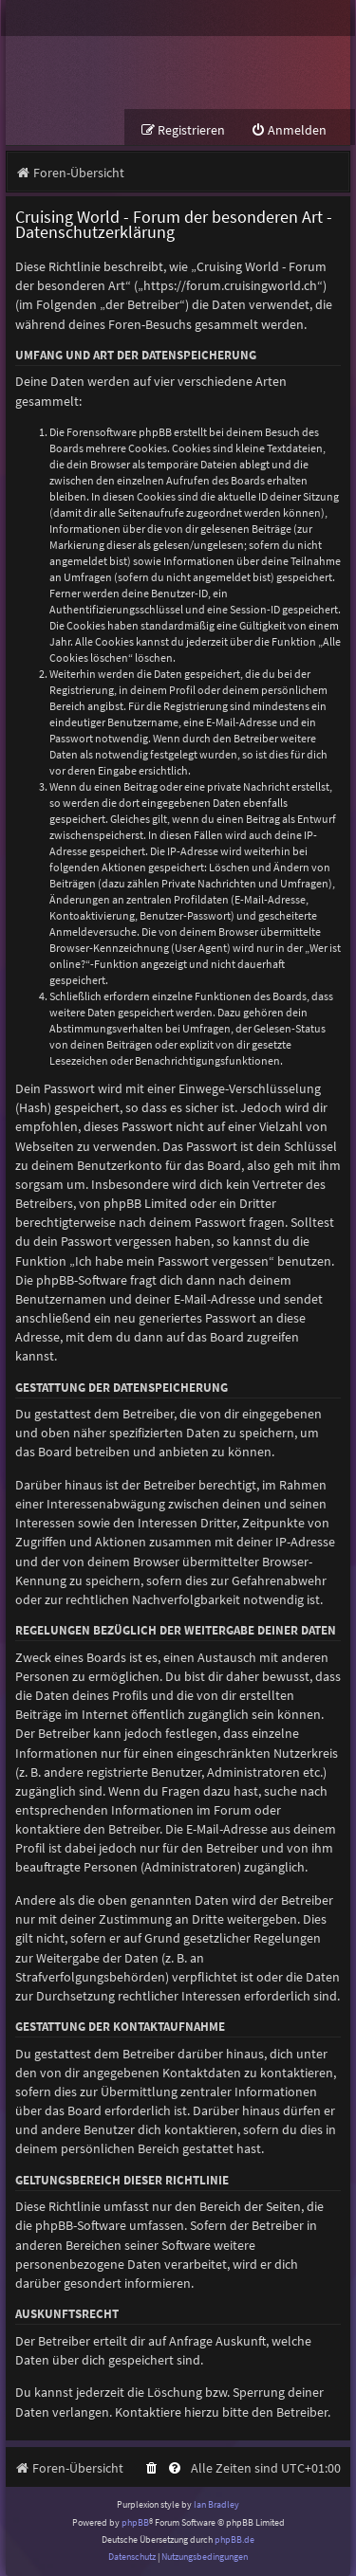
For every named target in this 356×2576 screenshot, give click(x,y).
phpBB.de (234, 2539)
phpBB (135, 2522)
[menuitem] (289, 130)
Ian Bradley (216, 2504)
